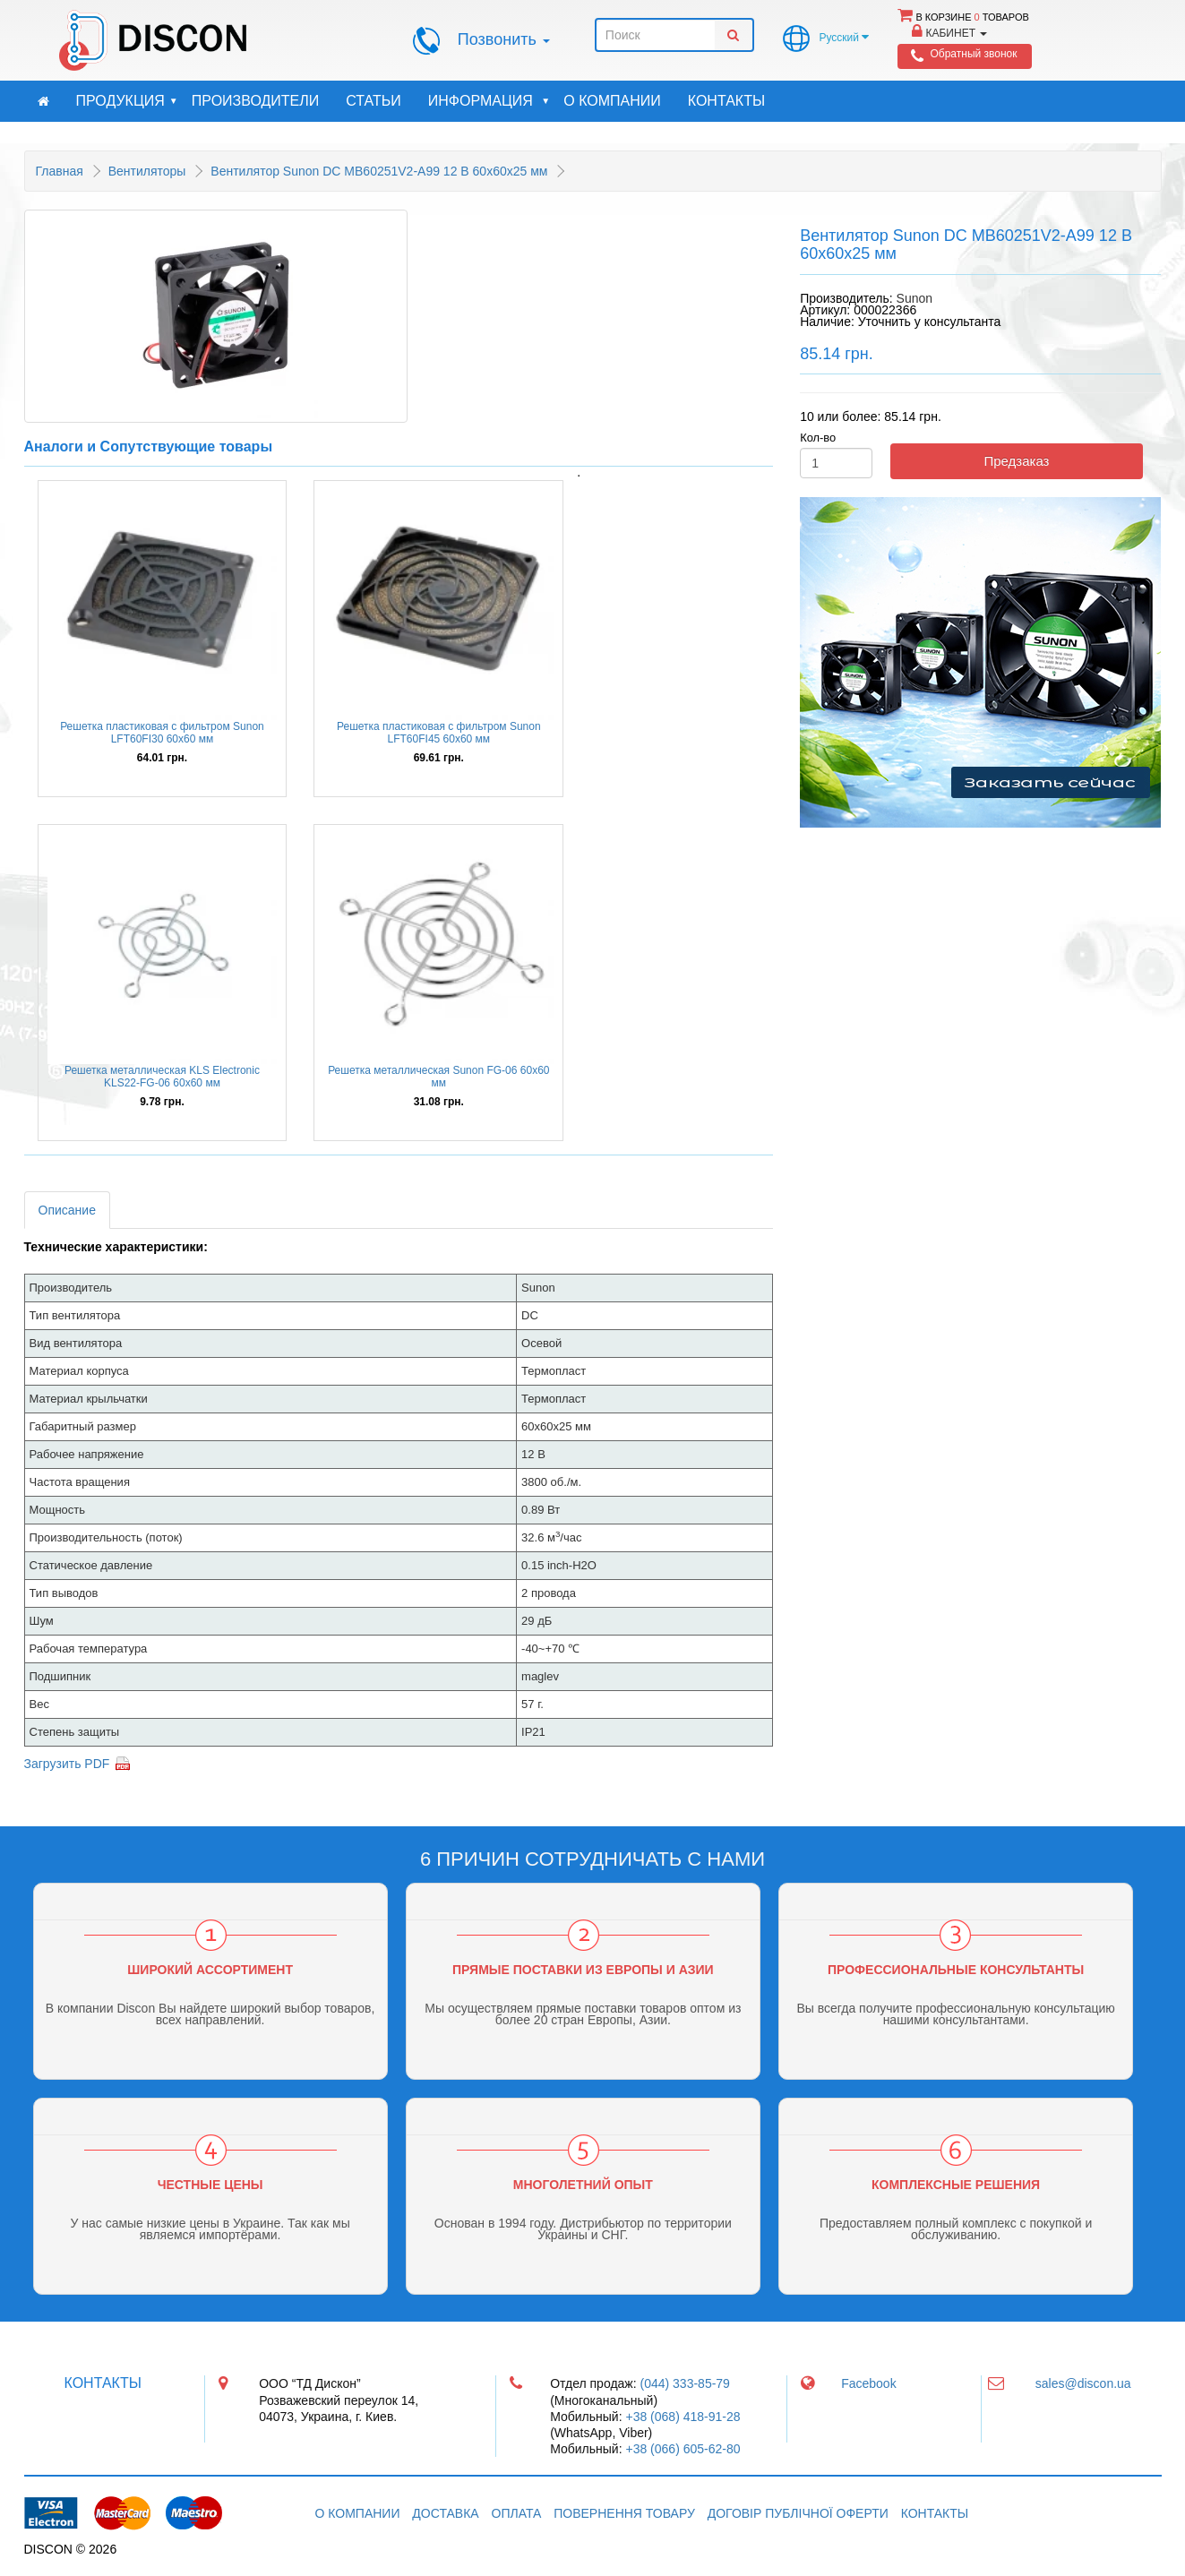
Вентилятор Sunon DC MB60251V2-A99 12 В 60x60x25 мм (378, 171)
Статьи (373, 100)
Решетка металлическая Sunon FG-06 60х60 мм (438, 1076)
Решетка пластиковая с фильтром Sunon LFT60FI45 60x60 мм (439, 732)
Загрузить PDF (67, 1763)
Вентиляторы (147, 171)
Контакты (726, 100)
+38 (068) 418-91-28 (682, 2416)
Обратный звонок (973, 53)
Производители (255, 100)
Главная (59, 171)
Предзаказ (1016, 460)
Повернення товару (624, 2513)
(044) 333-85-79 (685, 2383)
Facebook (868, 2383)
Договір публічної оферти (798, 2513)
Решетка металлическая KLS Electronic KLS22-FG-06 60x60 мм (162, 1076)
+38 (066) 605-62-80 (682, 2449)
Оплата (517, 2513)
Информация (489, 101)
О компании (612, 100)
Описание (67, 1210)
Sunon (914, 298)
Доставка (445, 2513)
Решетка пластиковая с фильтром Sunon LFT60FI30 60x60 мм (162, 732)
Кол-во (818, 437)
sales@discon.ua (1083, 2383)
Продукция (127, 101)
